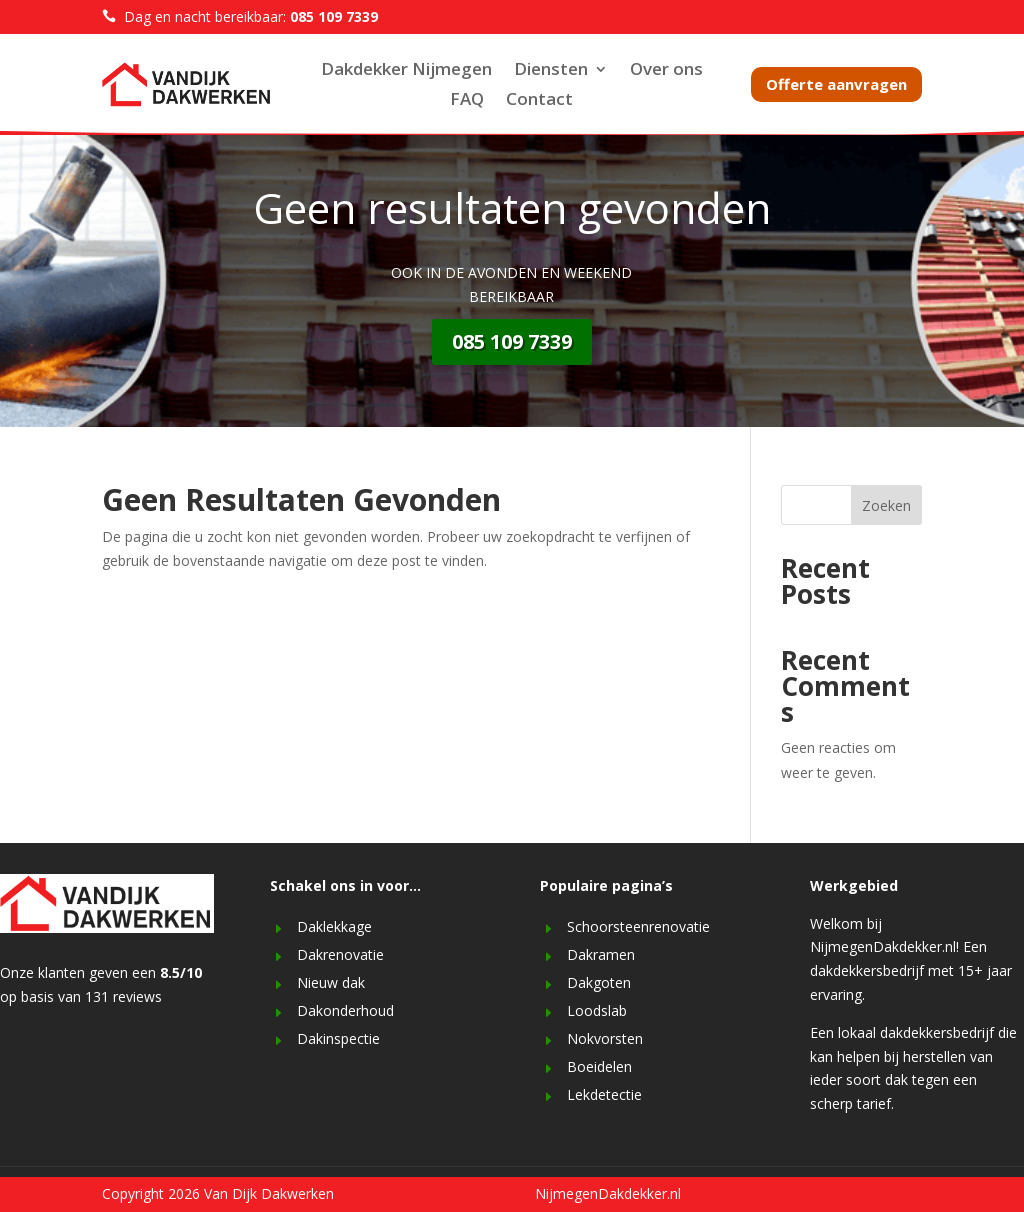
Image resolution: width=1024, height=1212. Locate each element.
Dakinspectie (338, 1038)
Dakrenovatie (340, 954)
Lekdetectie (604, 1094)
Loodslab (597, 1010)
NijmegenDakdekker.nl (608, 1193)
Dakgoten (599, 982)
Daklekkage (334, 926)
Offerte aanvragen (836, 84)
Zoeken (886, 505)
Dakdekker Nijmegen (406, 71)
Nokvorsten (605, 1038)
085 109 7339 (512, 341)
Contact (539, 101)
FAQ (467, 101)
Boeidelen (599, 1066)
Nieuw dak (331, 982)
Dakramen (601, 954)
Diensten (551, 71)
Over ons (666, 71)
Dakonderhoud (345, 1010)
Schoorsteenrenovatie (638, 926)
